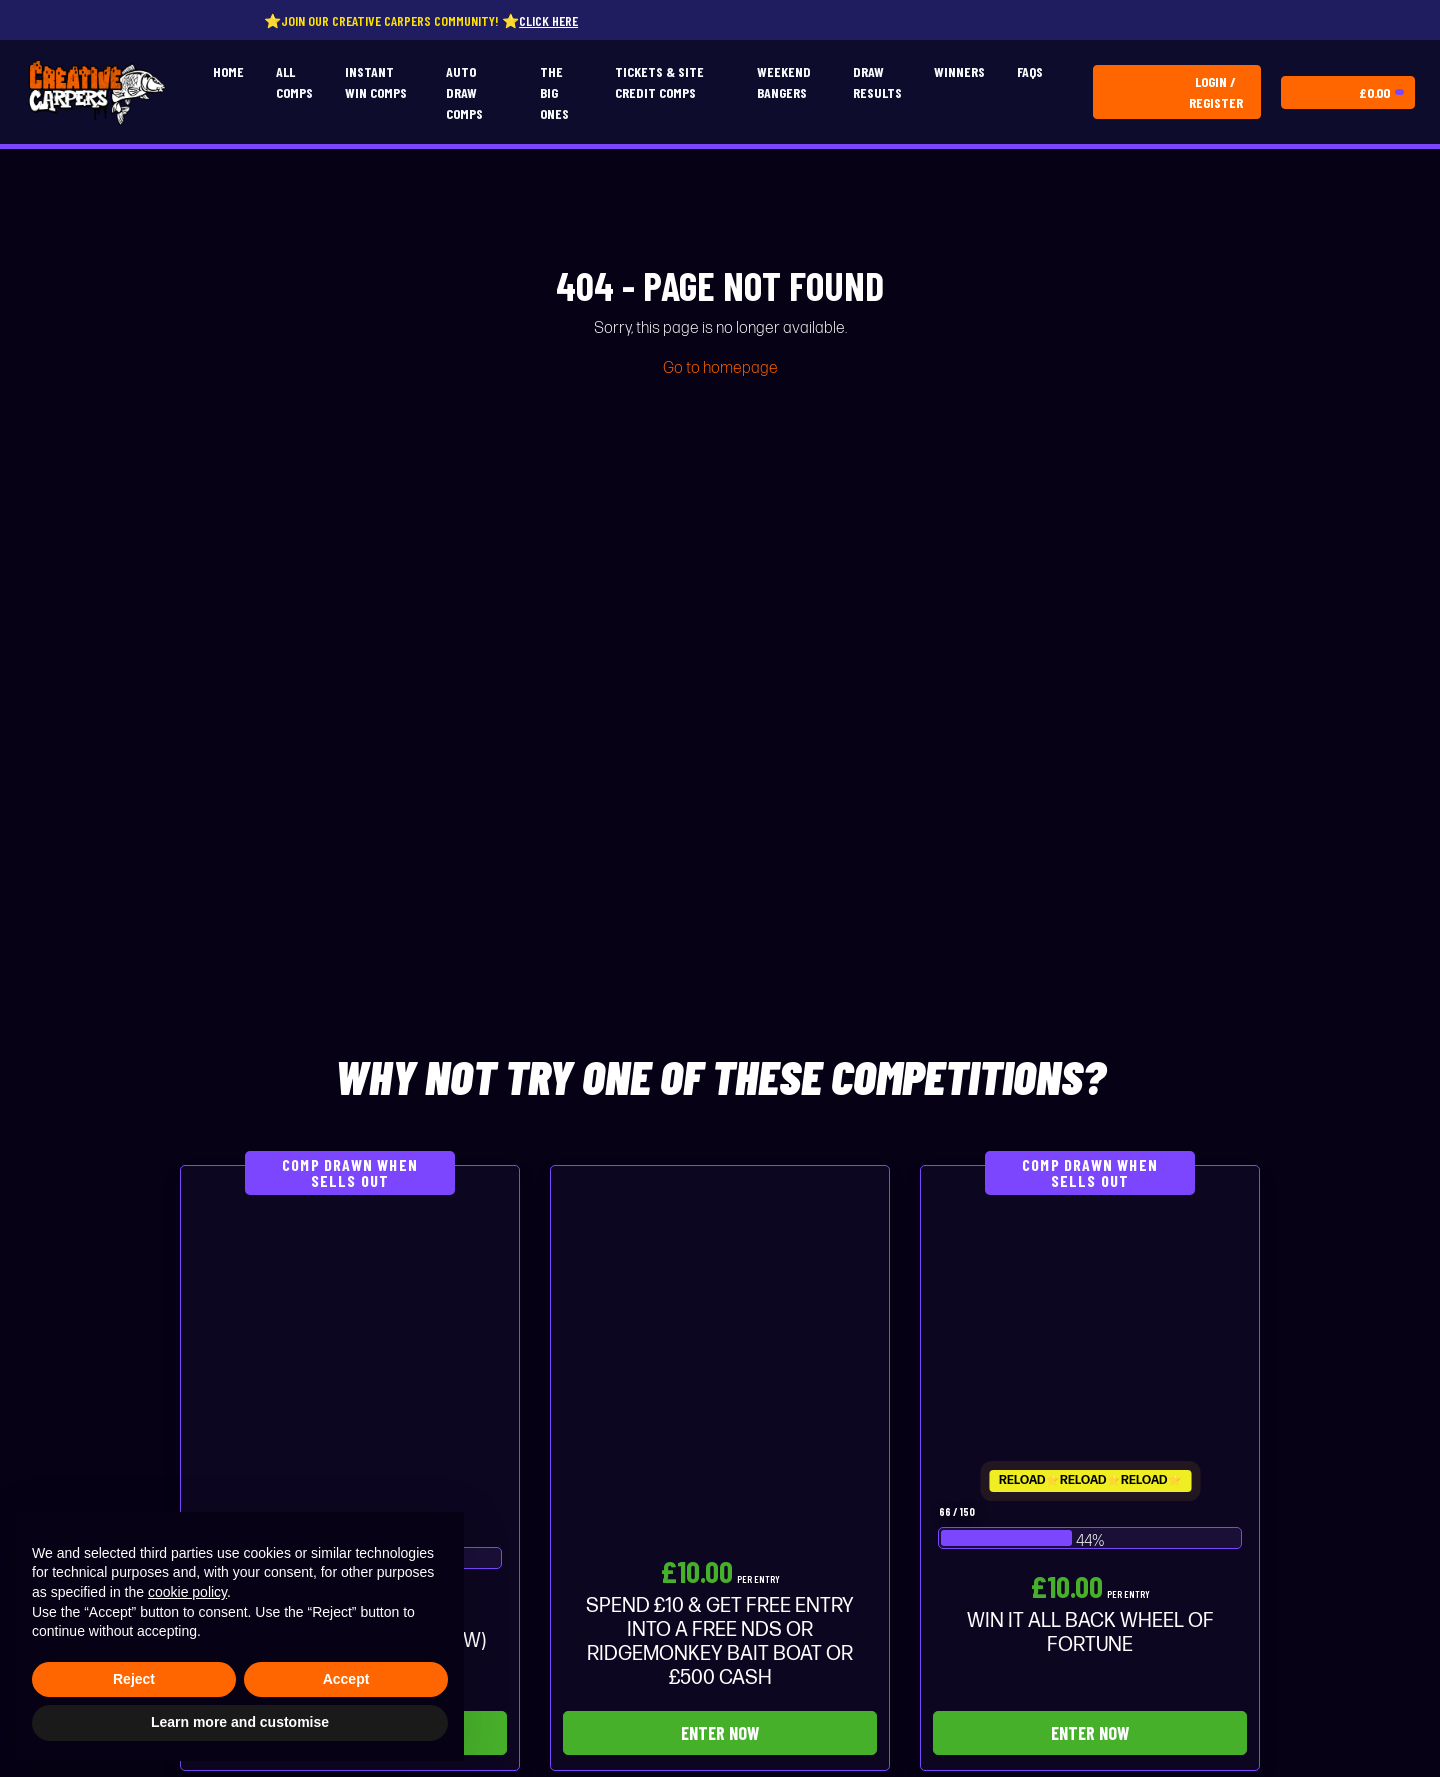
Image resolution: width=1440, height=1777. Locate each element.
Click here (568, 20)
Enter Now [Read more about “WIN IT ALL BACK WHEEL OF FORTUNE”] (1090, 1733)
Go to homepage (720, 368)
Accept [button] (346, 1679)
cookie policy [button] (187, 1592)
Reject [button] (134, 1679)
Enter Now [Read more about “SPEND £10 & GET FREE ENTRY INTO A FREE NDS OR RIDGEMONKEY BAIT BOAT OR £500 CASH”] (720, 1733)
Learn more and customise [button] (240, 1722)
